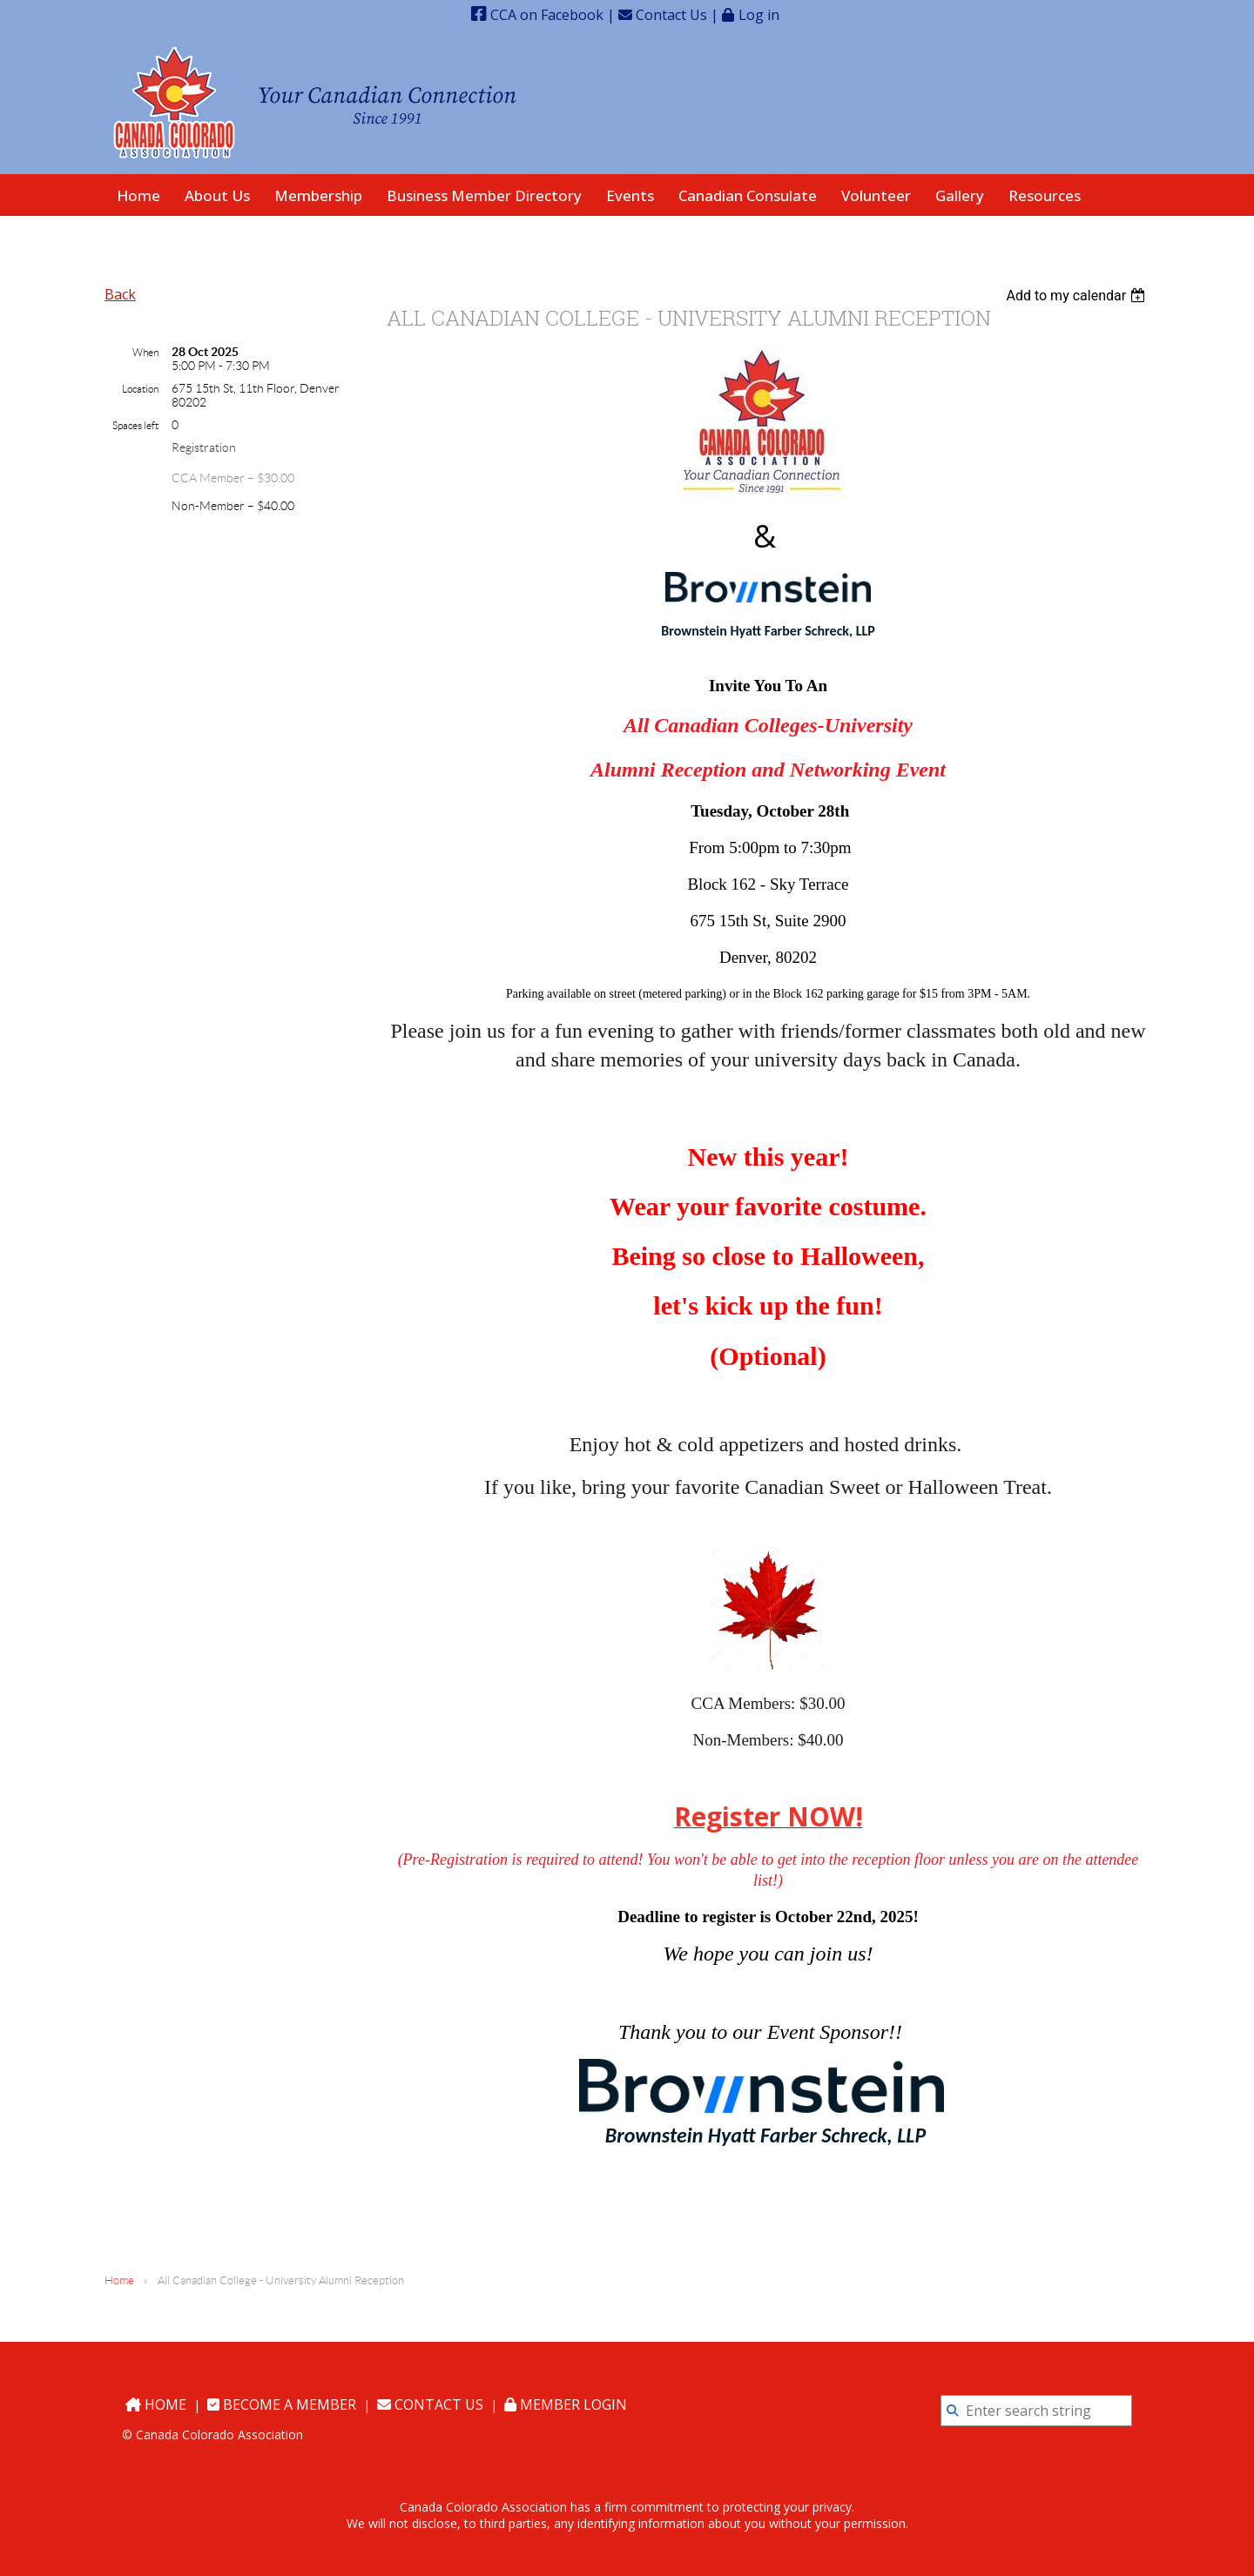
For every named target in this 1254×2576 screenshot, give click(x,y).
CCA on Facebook (537, 14)
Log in (758, 14)
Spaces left (135, 425)
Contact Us (662, 14)
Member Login (565, 2404)
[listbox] (1078, 295)
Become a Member (281, 2404)
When (145, 352)
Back (120, 294)
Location (140, 388)
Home (119, 2280)
